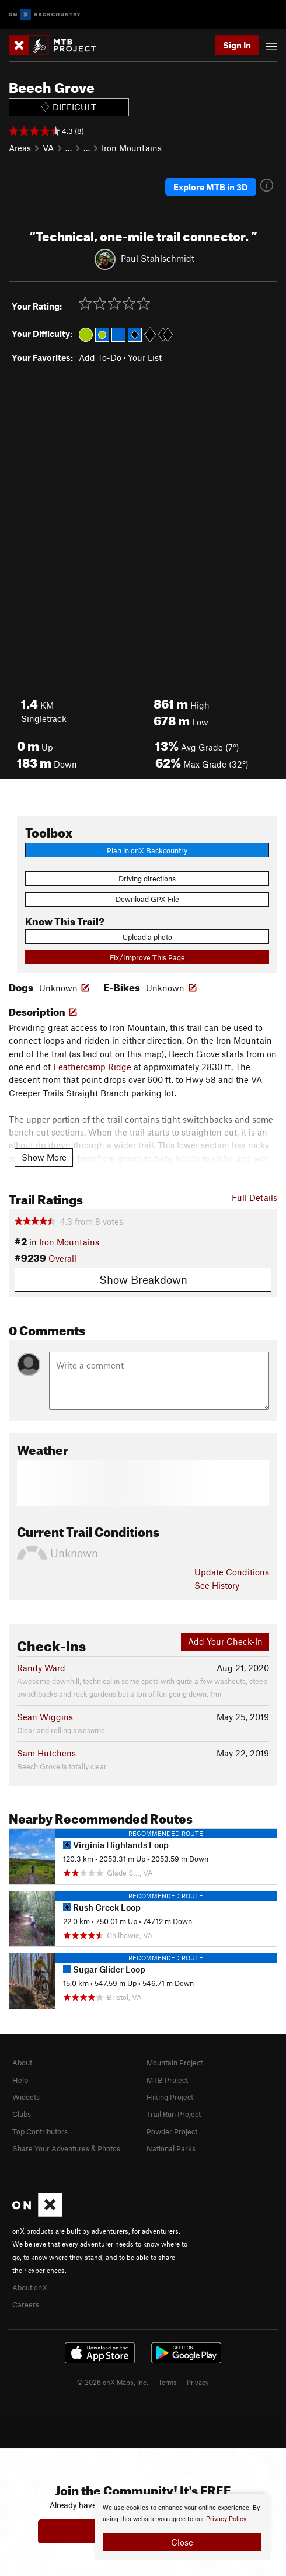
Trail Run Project (174, 2114)
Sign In (237, 45)
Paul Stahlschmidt (157, 257)
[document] (182, 2526)
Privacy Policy (226, 2519)
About (22, 2062)
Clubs (21, 2114)
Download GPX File (147, 899)
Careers (25, 2304)
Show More (44, 1157)
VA (48, 148)
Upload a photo (147, 937)
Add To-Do (100, 357)
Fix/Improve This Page (147, 957)
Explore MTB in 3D (210, 187)
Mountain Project (175, 2062)
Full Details (254, 1197)
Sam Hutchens (46, 1753)
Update (231, 1572)
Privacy (198, 2382)
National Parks (171, 2148)
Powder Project (172, 2131)
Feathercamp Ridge (92, 1066)
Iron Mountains (132, 148)
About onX (29, 2287)
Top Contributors (40, 2131)
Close (182, 2542)
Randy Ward (41, 1667)
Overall (62, 1258)
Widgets (26, 2097)
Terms (167, 2382)
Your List (145, 357)
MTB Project (167, 2080)
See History (216, 1585)
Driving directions (147, 878)
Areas (20, 148)
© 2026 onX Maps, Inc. (112, 2382)
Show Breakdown (143, 1279)
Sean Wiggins (45, 1716)
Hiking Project (170, 2097)
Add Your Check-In (225, 1641)
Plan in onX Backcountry (147, 850)
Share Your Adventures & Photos (66, 2148)
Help (20, 2080)
